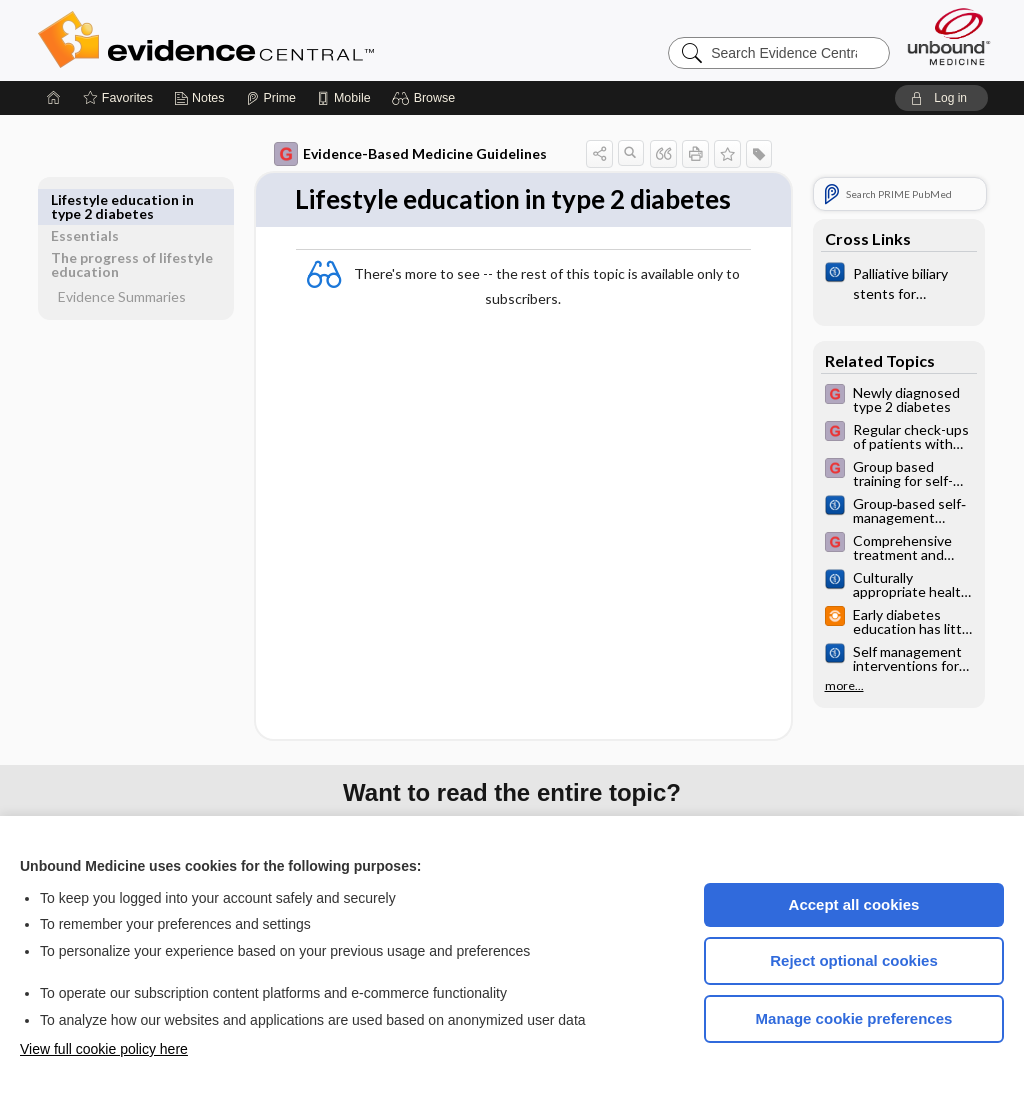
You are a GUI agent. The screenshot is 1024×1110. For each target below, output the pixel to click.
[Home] (54, 98)
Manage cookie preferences (854, 1018)
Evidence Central (286, 40)
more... (844, 686)
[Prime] (271, 98)
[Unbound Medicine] (949, 36)
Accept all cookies (854, 904)
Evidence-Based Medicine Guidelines (410, 154)
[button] (426, 98)
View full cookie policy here (104, 1049)
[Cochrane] (899, 282)
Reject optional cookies (854, 960)
